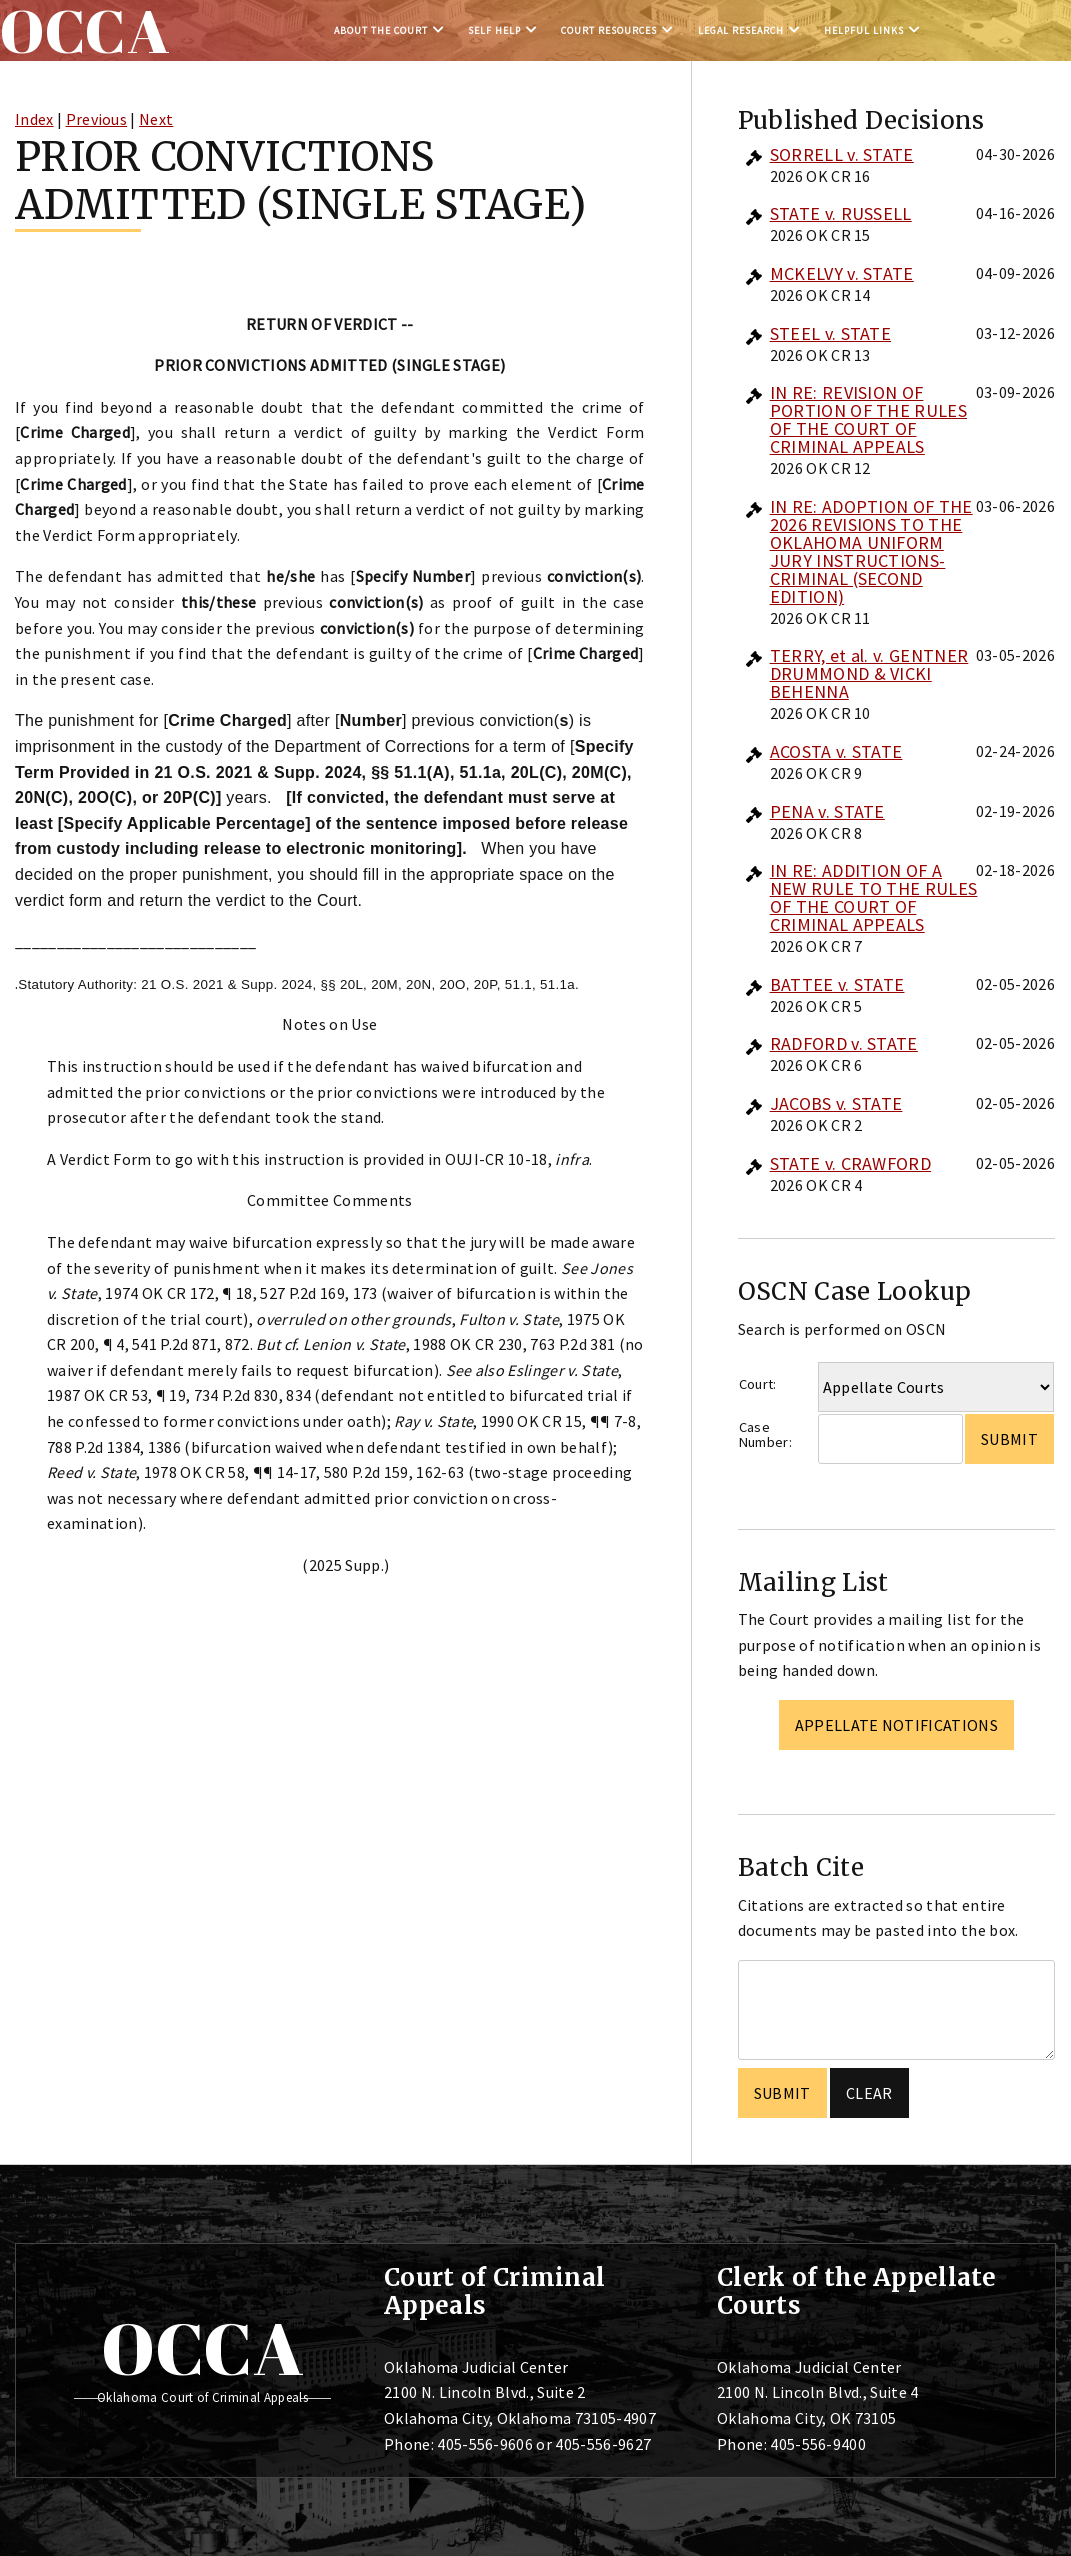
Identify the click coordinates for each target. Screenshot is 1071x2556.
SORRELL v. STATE (842, 154)
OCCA (202, 2348)
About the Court (381, 30)
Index (34, 119)
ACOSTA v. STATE (836, 751)
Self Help (494, 30)
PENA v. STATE (827, 811)
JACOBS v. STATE (836, 1103)
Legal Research (741, 30)
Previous (97, 119)
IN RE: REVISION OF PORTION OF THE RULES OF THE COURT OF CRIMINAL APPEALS (868, 419)
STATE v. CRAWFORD (850, 1163)
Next (156, 119)
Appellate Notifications (896, 1725)
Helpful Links (864, 30)
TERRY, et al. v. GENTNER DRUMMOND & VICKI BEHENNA (869, 673)
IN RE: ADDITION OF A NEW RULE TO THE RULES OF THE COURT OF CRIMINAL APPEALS (874, 897)
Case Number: (765, 1434)
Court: (758, 1384)
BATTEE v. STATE (837, 984)
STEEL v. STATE (830, 333)
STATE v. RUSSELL (841, 213)
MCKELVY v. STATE (842, 273)
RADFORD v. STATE (844, 1043)
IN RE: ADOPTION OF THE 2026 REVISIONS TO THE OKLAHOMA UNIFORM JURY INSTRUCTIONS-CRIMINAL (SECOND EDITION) (871, 551)
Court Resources (609, 30)
